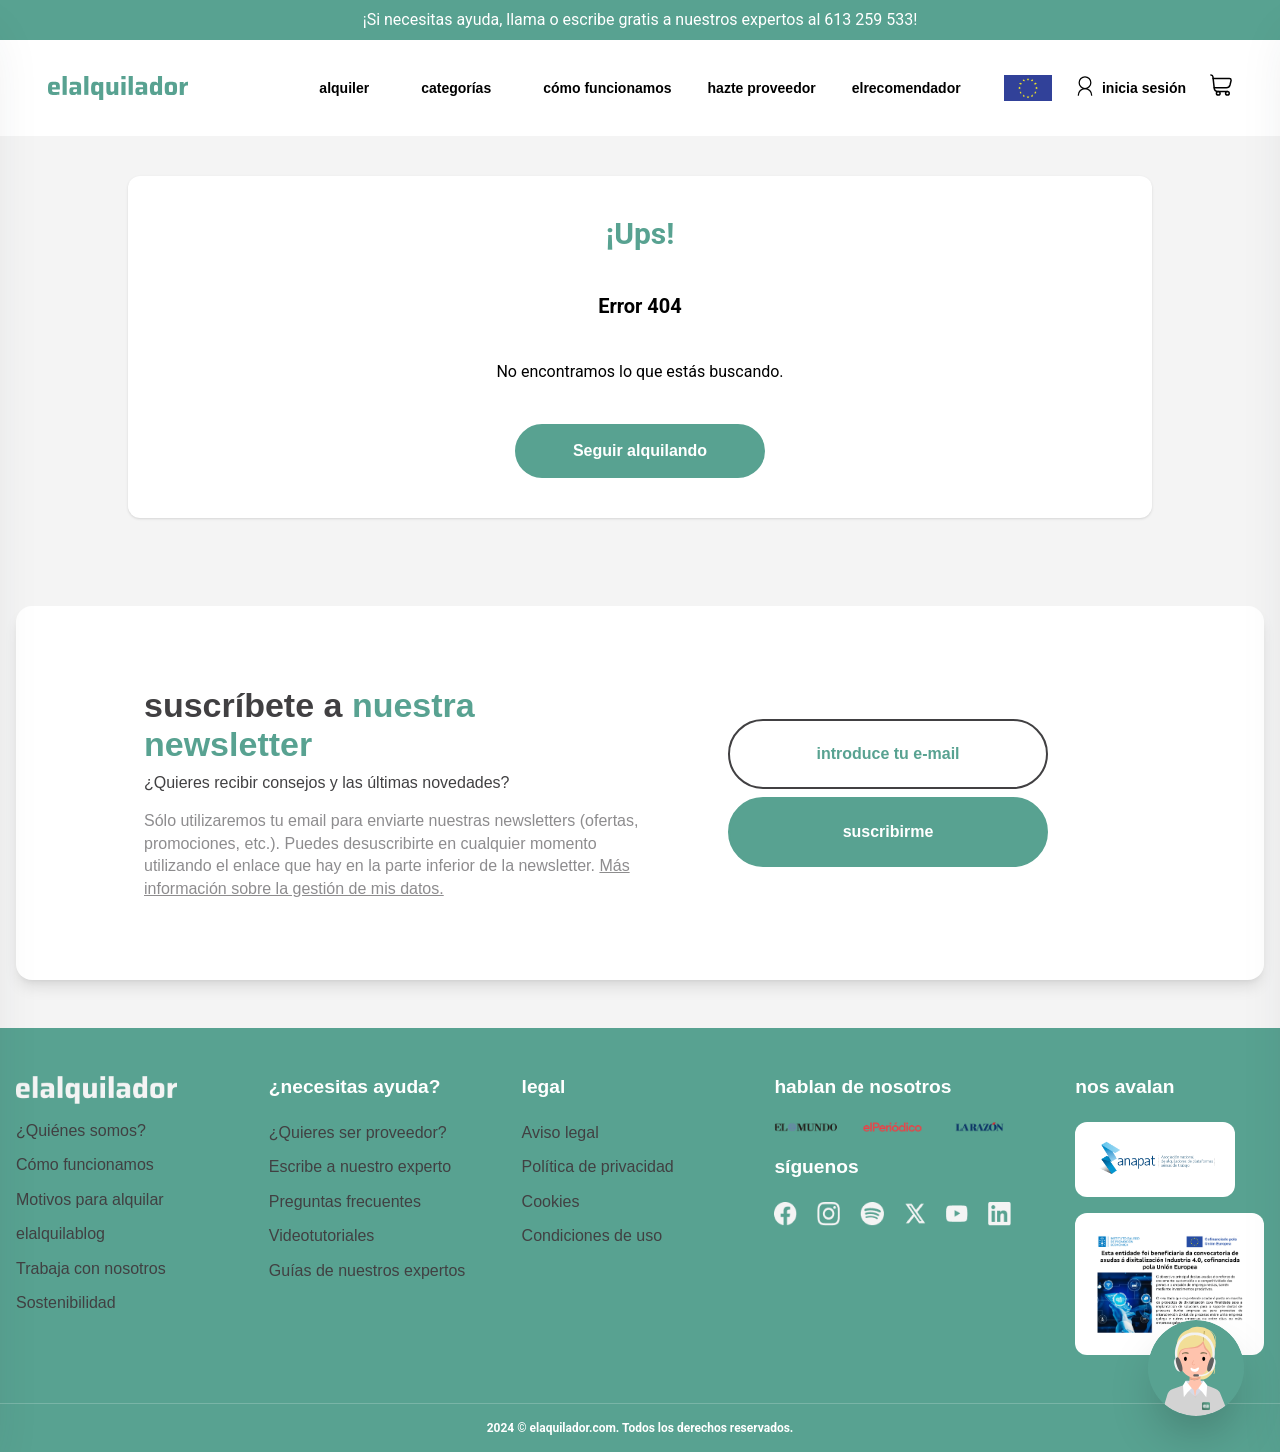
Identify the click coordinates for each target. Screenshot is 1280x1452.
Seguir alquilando (640, 450)
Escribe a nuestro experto (360, 1166)
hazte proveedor (762, 88)
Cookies (551, 1201)
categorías (456, 88)
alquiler (344, 88)
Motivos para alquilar (90, 1199)
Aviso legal (560, 1132)
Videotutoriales (322, 1235)
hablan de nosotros (862, 1086)
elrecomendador (906, 88)
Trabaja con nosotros (91, 1268)
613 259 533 (866, 19)
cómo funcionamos (607, 88)
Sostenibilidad (66, 1302)
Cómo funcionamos (85, 1164)
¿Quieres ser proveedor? (358, 1132)
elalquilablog (60, 1233)
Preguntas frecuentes (345, 1201)
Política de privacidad (598, 1166)
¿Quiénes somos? (81, 1130)
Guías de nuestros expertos (367, 1270)
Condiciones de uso (592, 1235)
